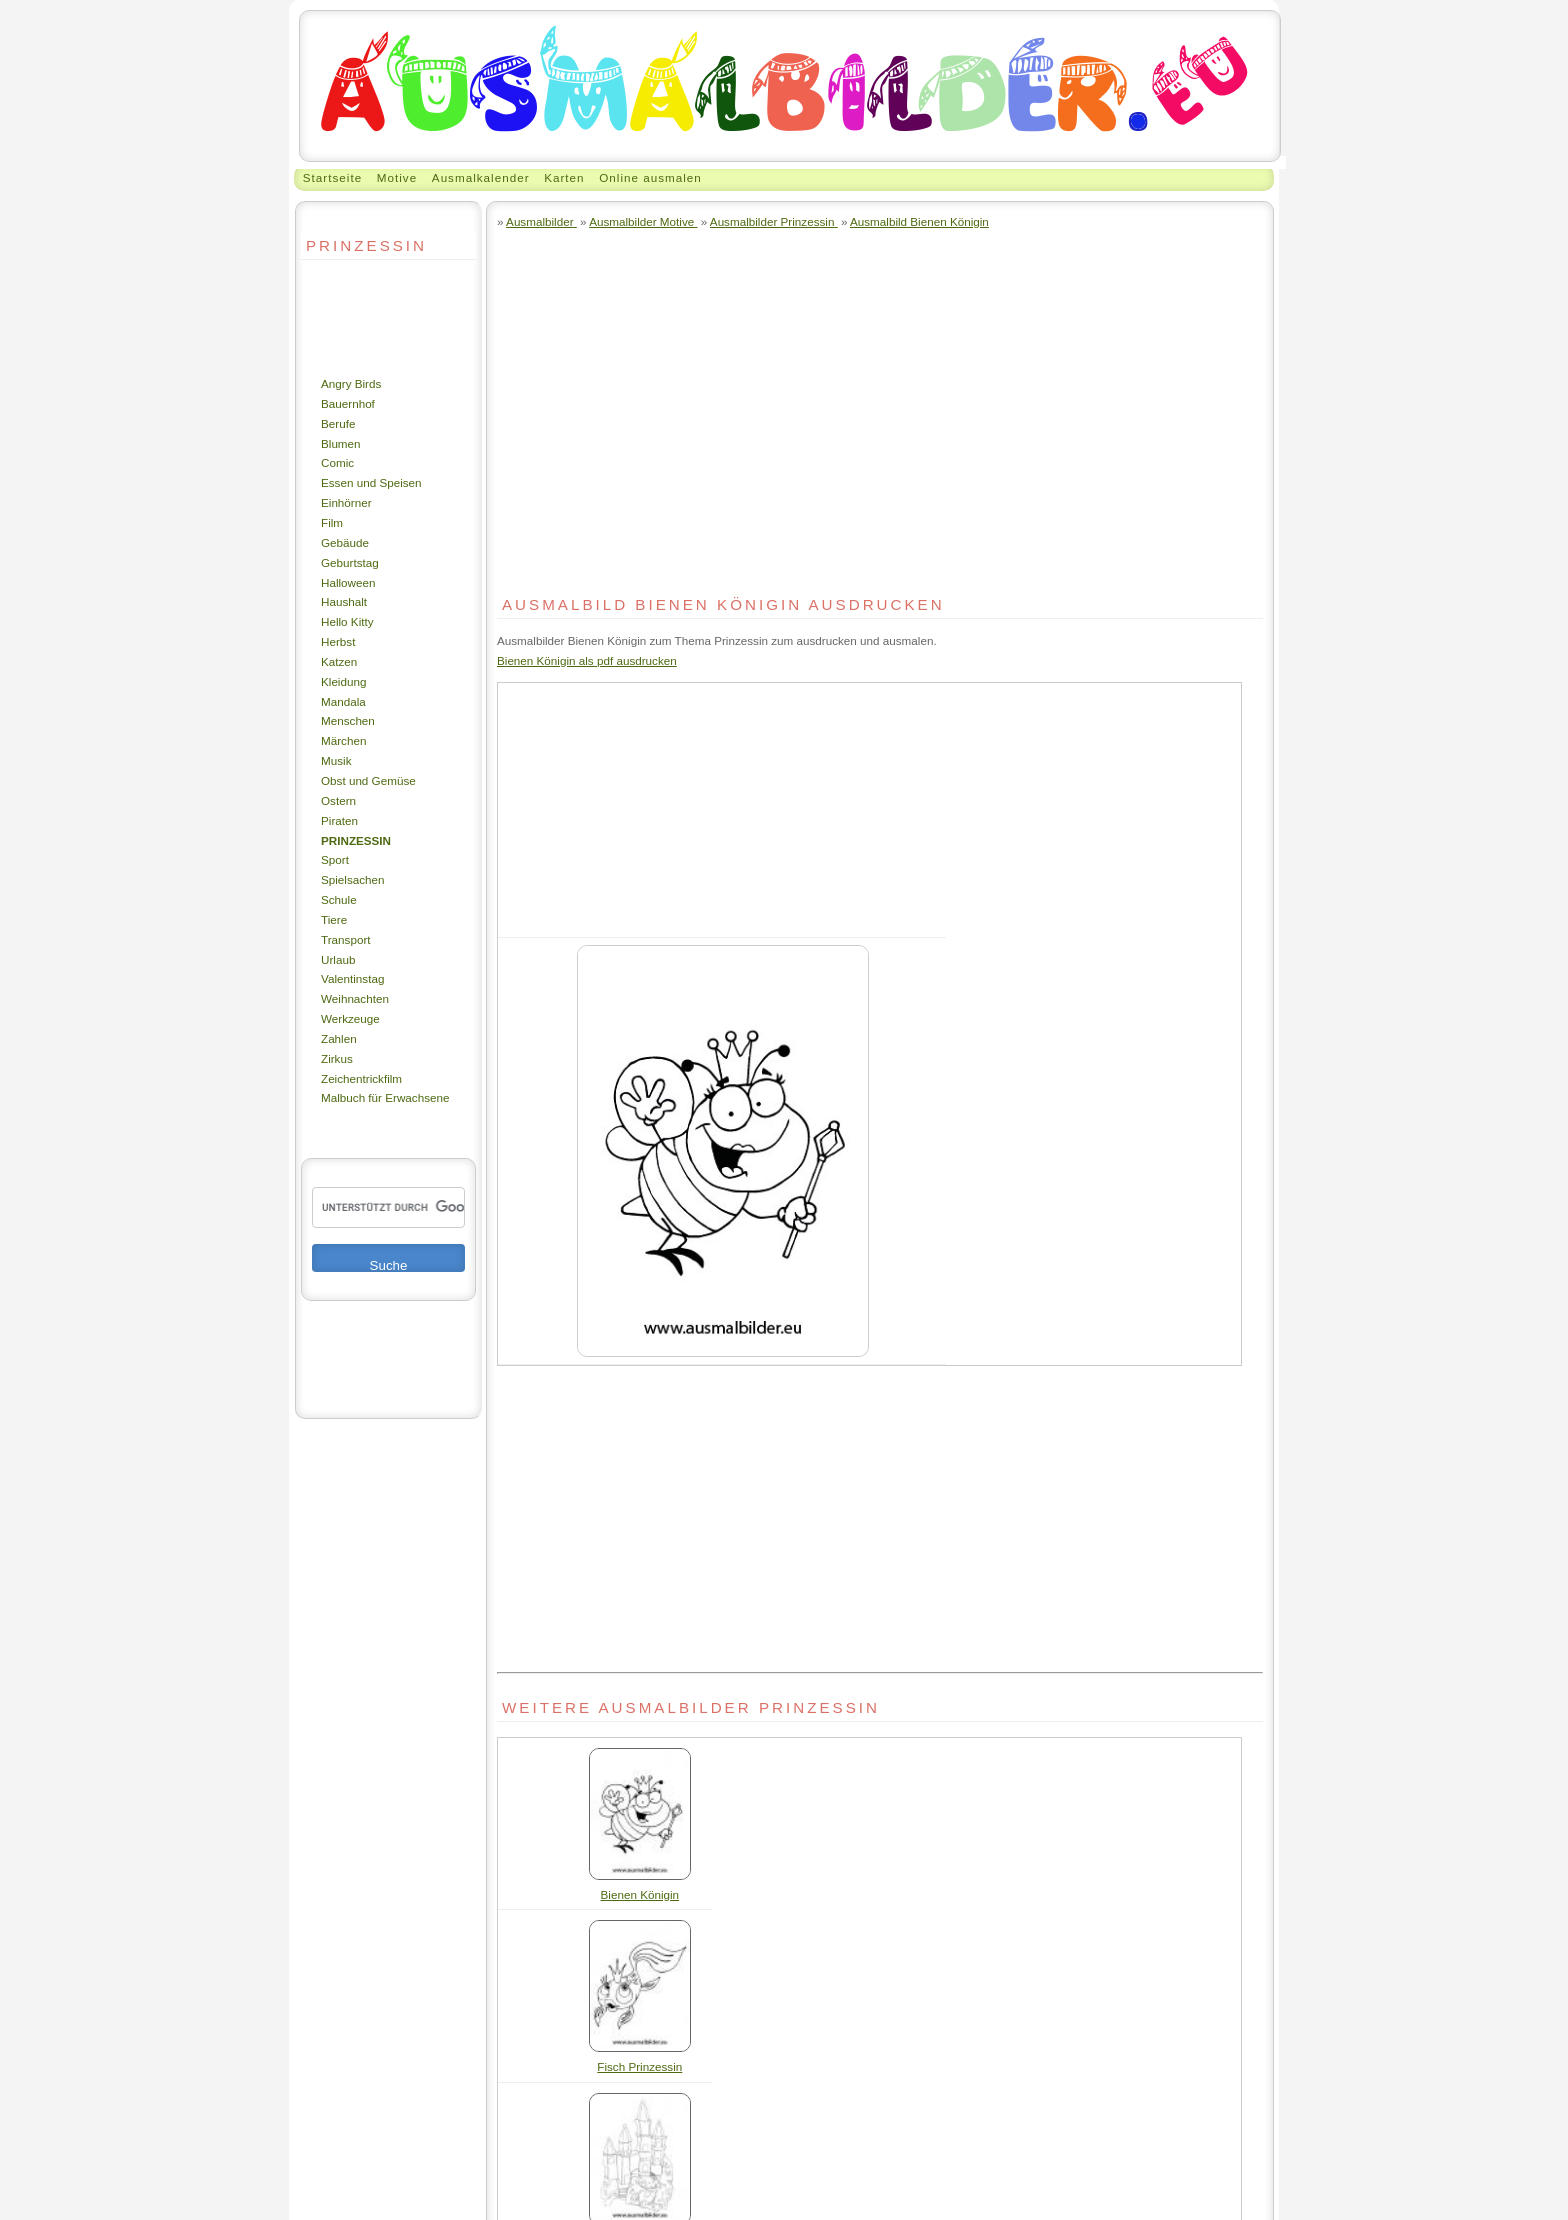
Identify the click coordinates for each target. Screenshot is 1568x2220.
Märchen (343, 740)
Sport (335, 859)
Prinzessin (356, 840)
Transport (346, 939)
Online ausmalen (650, 177)
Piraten (339, 820)
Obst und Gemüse (368, 780)
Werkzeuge (350, 1018)
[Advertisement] (361, 317)
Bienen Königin (640, 1894)
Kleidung (343, 681)
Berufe (338, 423)
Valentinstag (352, 978)
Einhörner (346, 502)
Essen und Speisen (371, 482)
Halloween (348, 582)
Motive (397, 177)
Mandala (343, 701)
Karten (564, 177)
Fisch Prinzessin (639, 2066)
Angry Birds (351, 383)
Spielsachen (353, 879)
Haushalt (344, 601)
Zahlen (339, 1038)
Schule (339, 899)
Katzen (339, 661)
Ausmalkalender (481, 177)
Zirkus (337, 1058)
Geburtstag (350, 562)
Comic (337, 462)
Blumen (341, 443)
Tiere (334, 919)
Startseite (332, 177)
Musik (336, 760)
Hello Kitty (347, 621)
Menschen (348, 720)
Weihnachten (355, 998)
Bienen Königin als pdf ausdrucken (587, 660)
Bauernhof (348, 403)
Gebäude (345, 542)
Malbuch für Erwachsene (385, 1097)
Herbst (338, 641)
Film (332, 522)
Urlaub (338, 959)
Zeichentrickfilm (361, 1078)
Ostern (338, 800)
